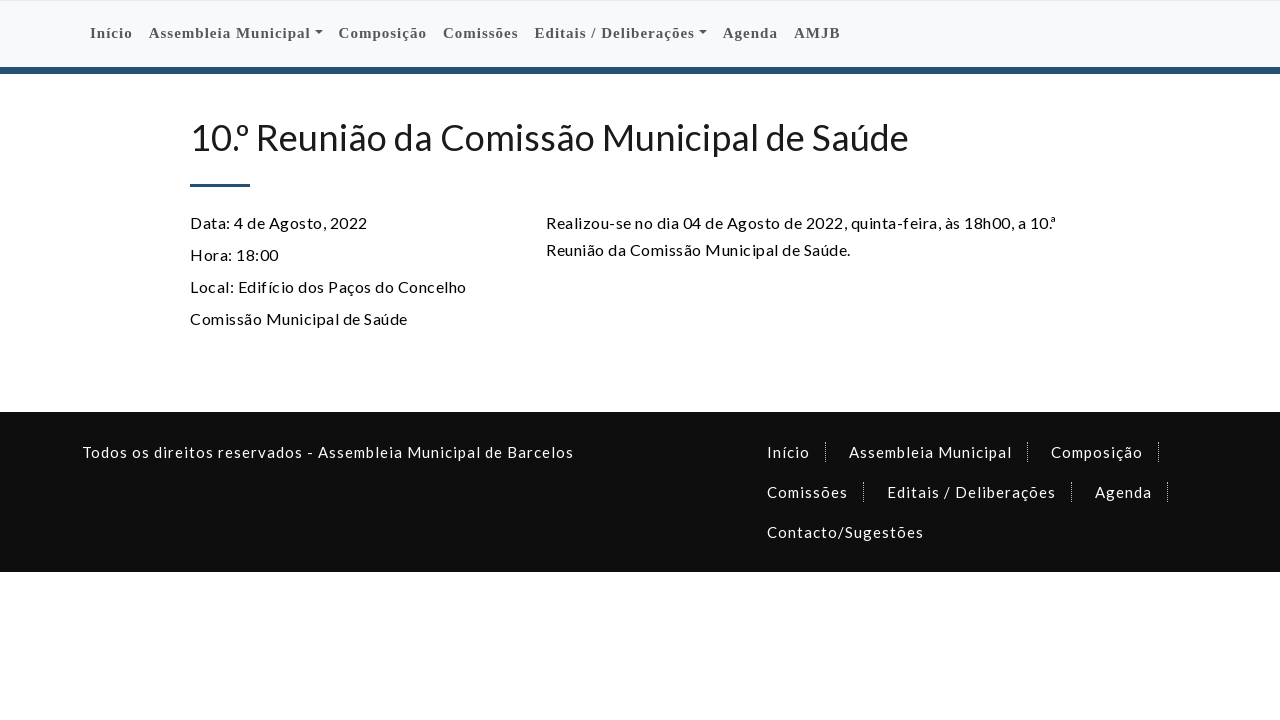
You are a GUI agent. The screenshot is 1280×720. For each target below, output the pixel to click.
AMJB (817, 33)
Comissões (481, 33)
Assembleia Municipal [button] (230, 33)
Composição (383, 33)
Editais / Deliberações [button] (615, 33)
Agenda (750, 33)
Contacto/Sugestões (845, 532)
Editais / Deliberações (971, 492)
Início (111, 33)
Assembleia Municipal (930, 452)
